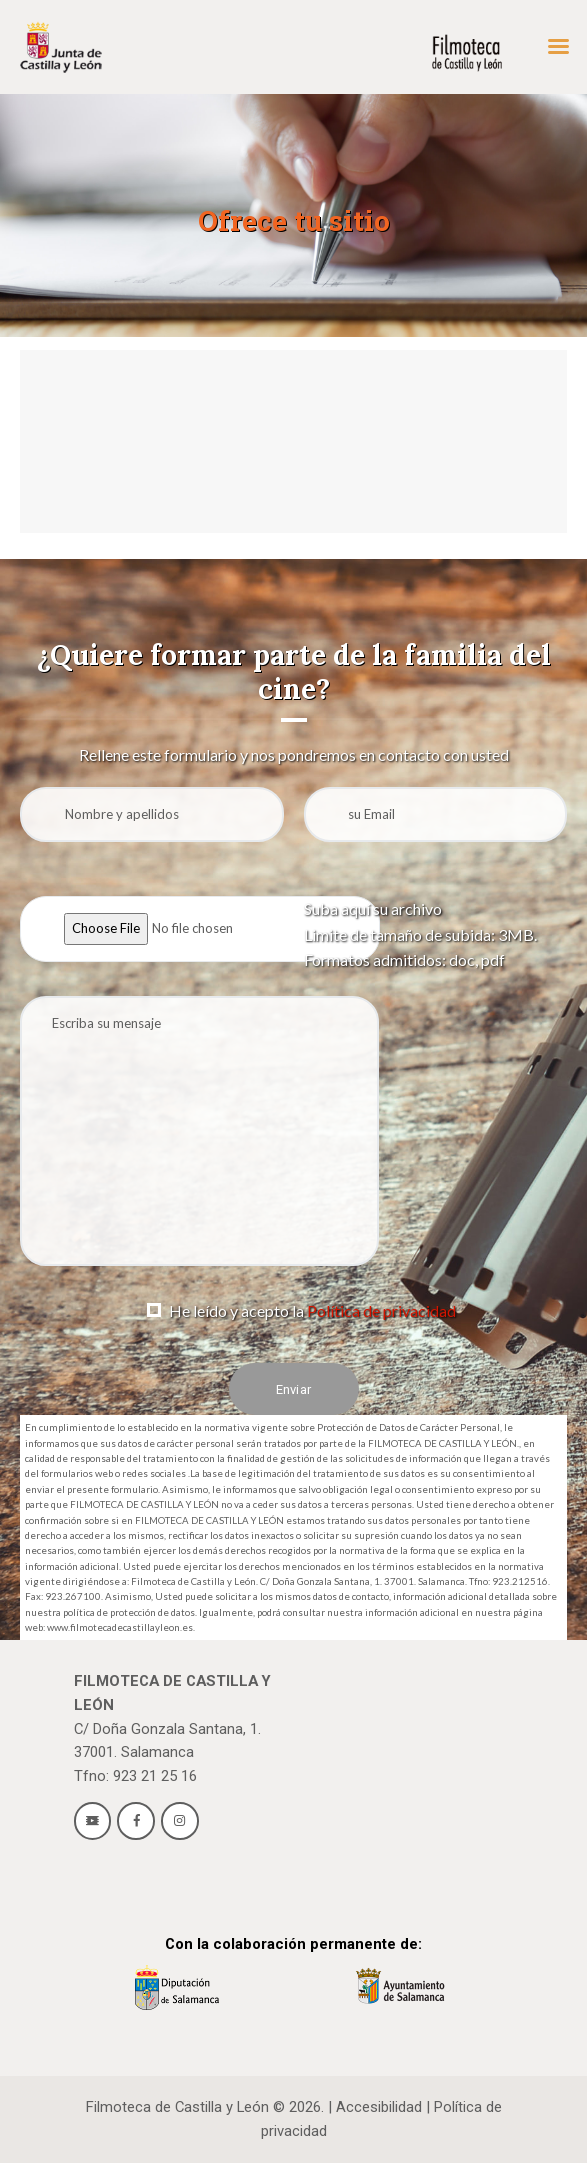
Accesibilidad (379, 2107)
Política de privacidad (381, 1310)
